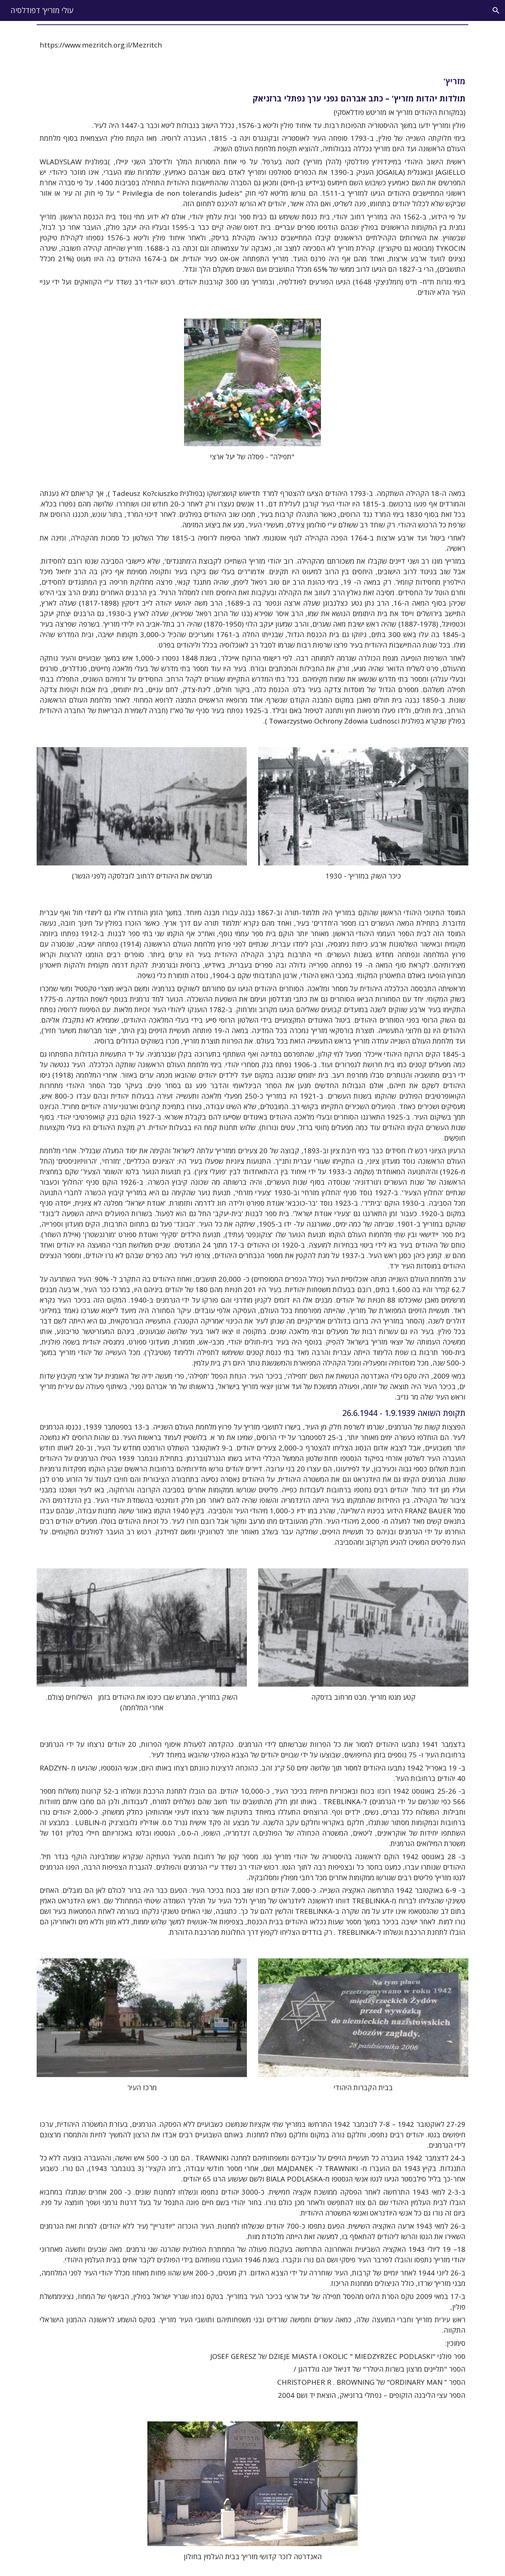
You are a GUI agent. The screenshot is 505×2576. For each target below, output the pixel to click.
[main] (252, 45)
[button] (496, 10)
